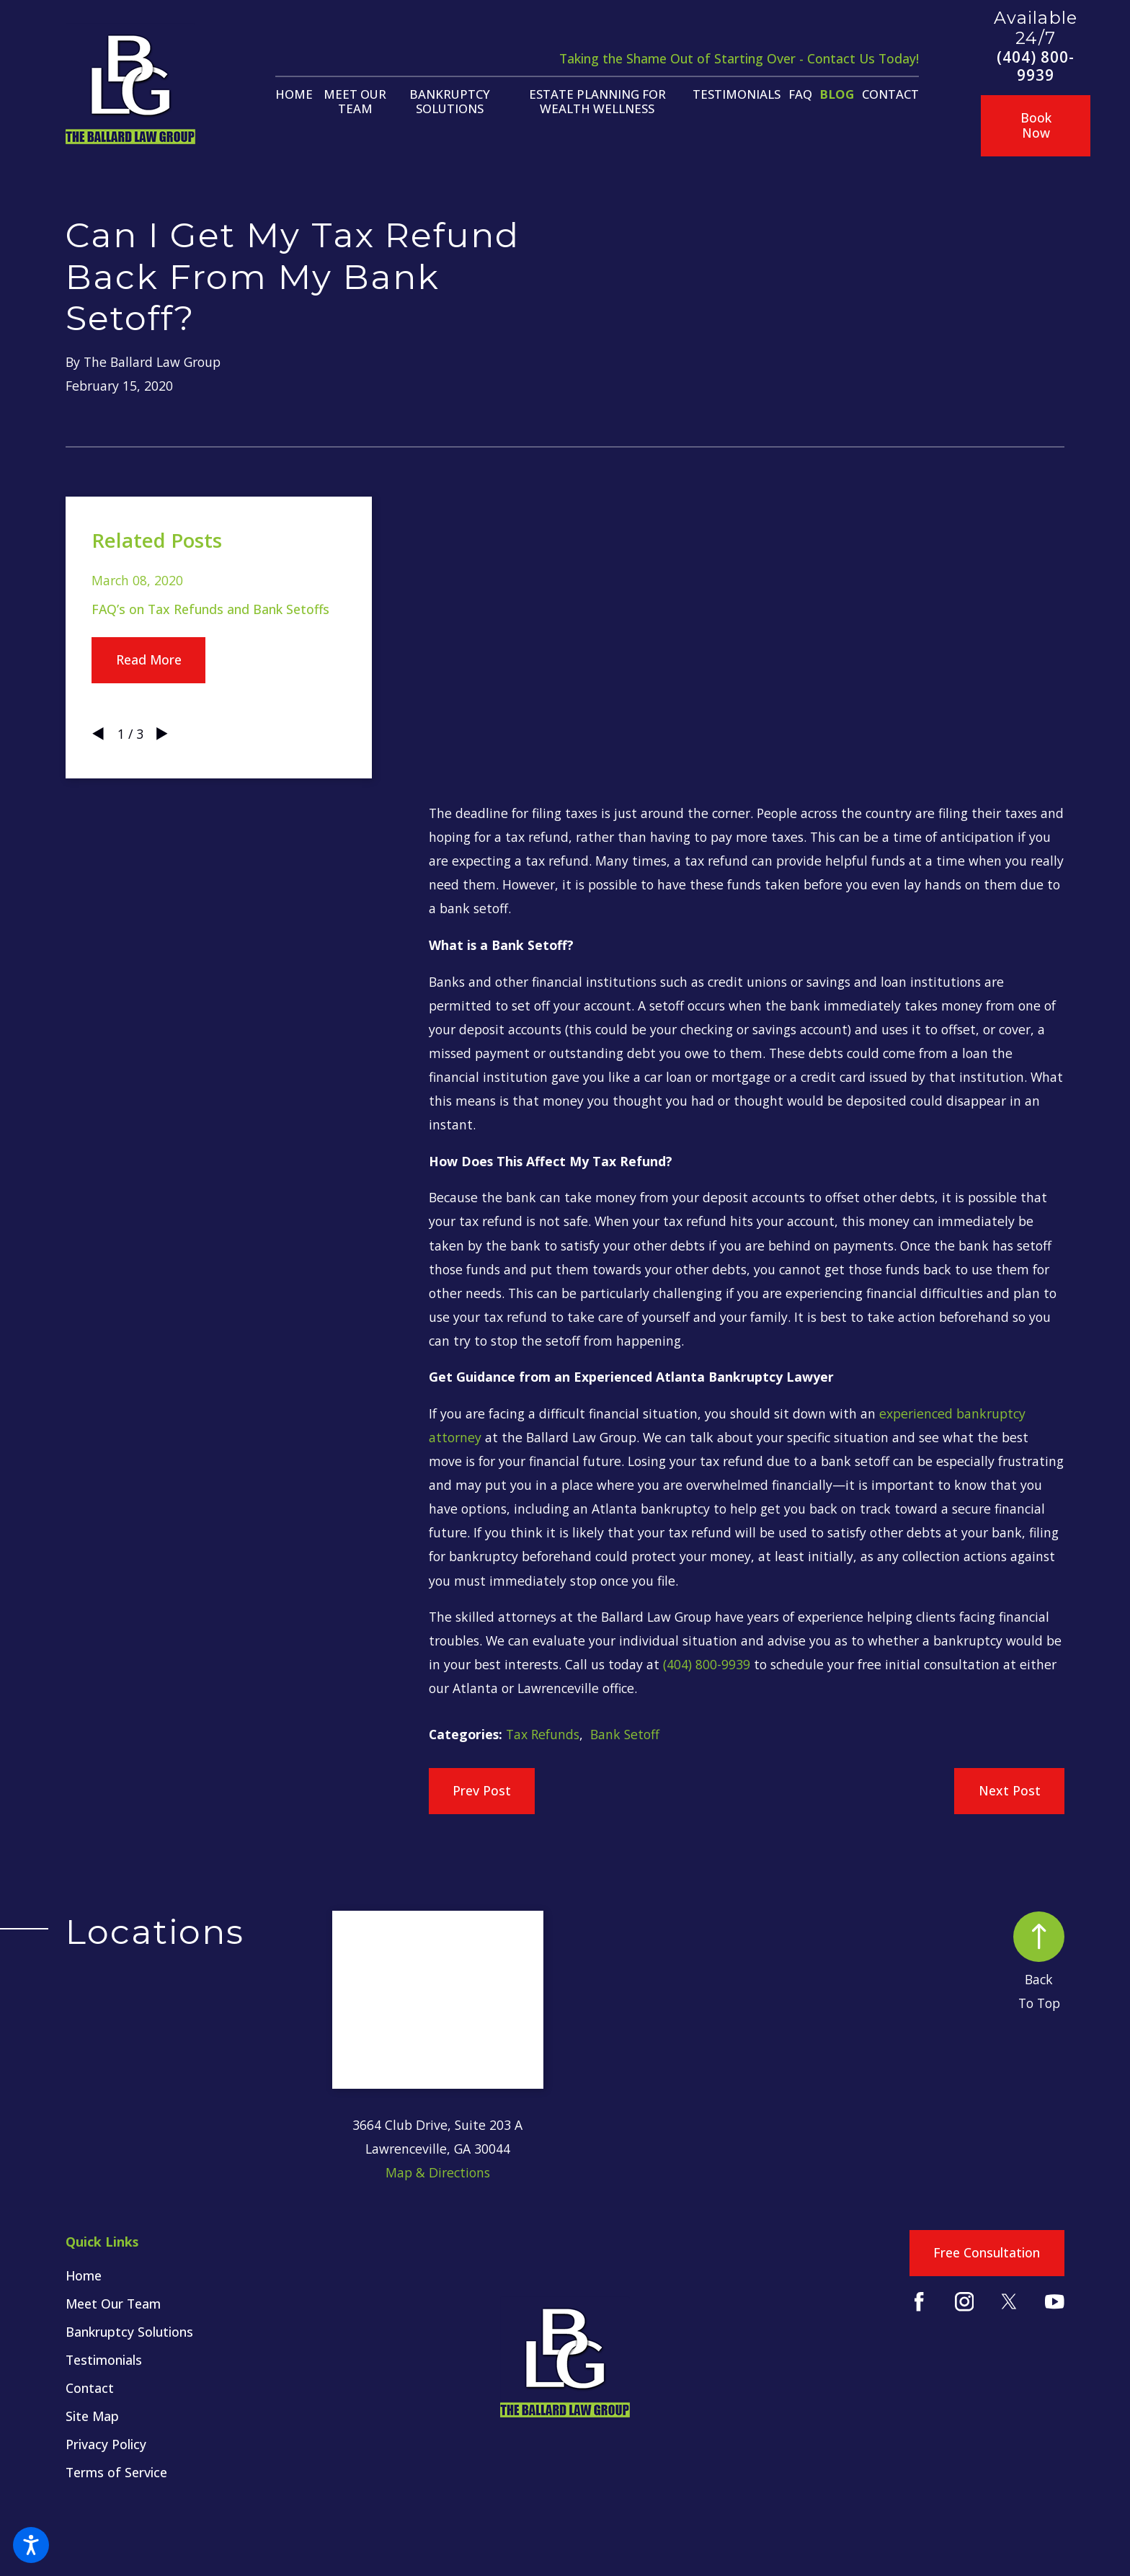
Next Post (1010, 1790)
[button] (31, 2545)
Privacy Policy (106, 2444)
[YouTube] (1054, 2301)
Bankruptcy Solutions (129, 2331)
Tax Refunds (542, 1734)
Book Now (1035, 125)
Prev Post (482, 1790)
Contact (90, 2388)
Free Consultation (986, 2252)
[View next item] (162, 733)
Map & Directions (438, 2172)
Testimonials (104, 2359)
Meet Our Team (113, 2303)
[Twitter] (1009, 2301)
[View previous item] (98, 733)
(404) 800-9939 (1036, 66)
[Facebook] (919, 2301)
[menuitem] (294, 94)
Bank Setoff (624, 1734)
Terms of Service (116, 2472)
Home (84, 2275)
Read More (149, 659)
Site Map (92, 2416)
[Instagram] (964, 2301)
